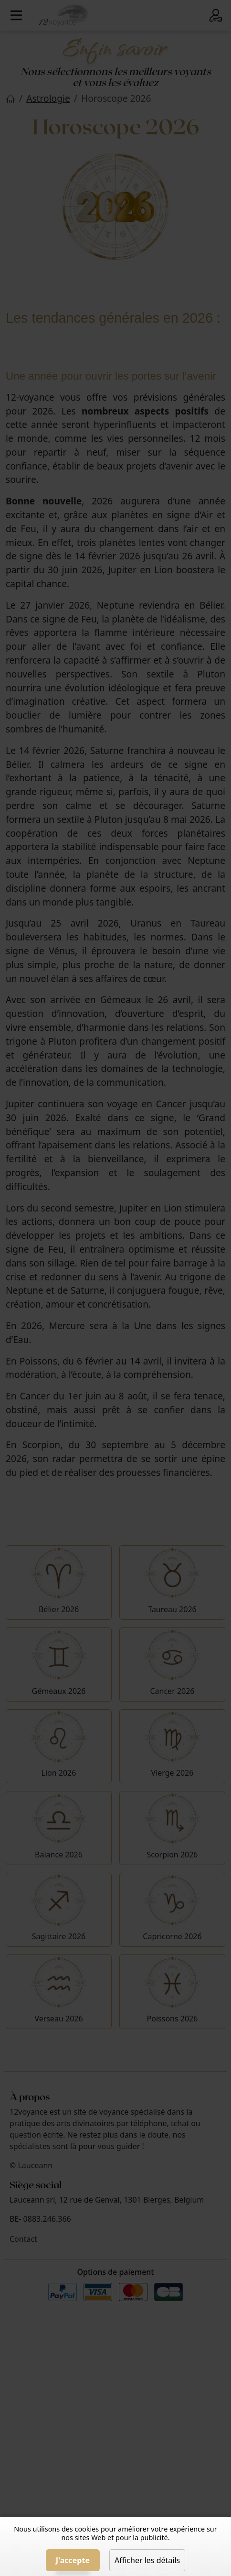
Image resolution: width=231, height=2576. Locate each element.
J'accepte (73, 2560)
